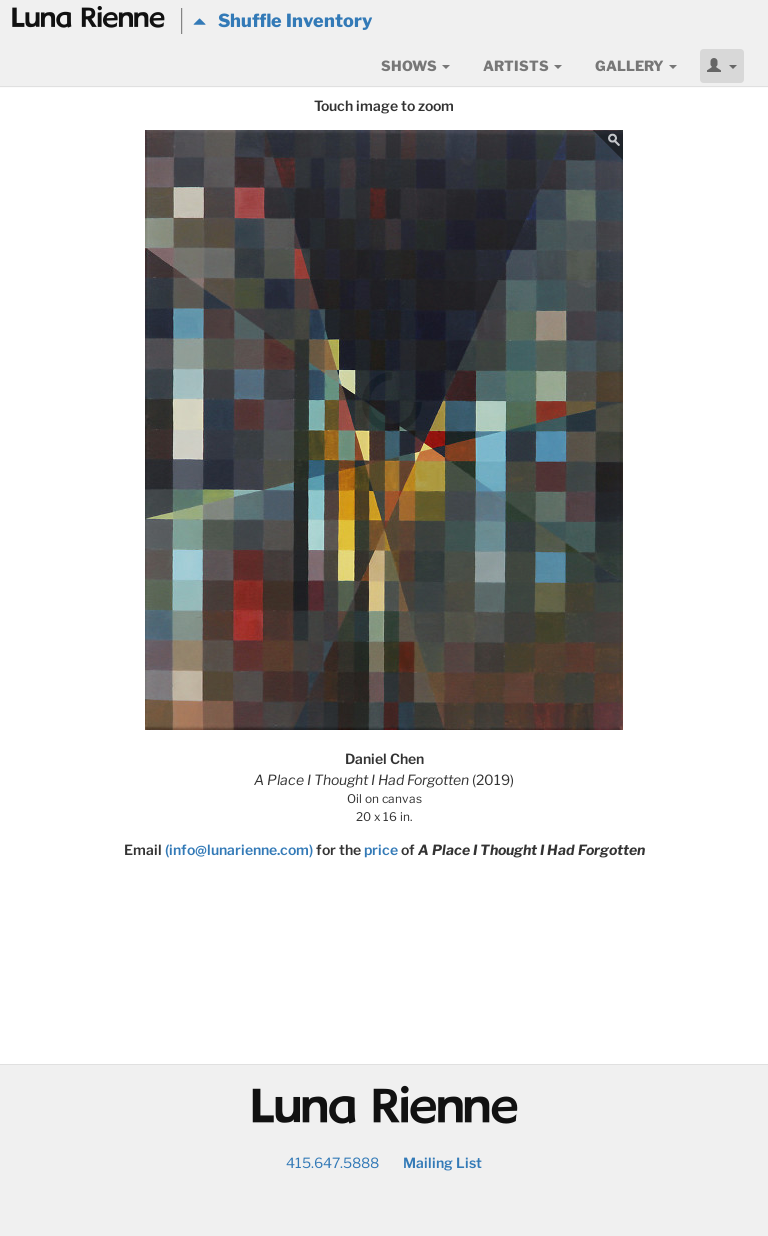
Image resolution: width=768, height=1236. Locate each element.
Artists (522, 65)
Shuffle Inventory (282, 20)
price (381, 849)
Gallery (636, 65)
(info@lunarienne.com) (239, 849)
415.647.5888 (332, 1162)
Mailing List (442, 1162)
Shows (415, 65)
